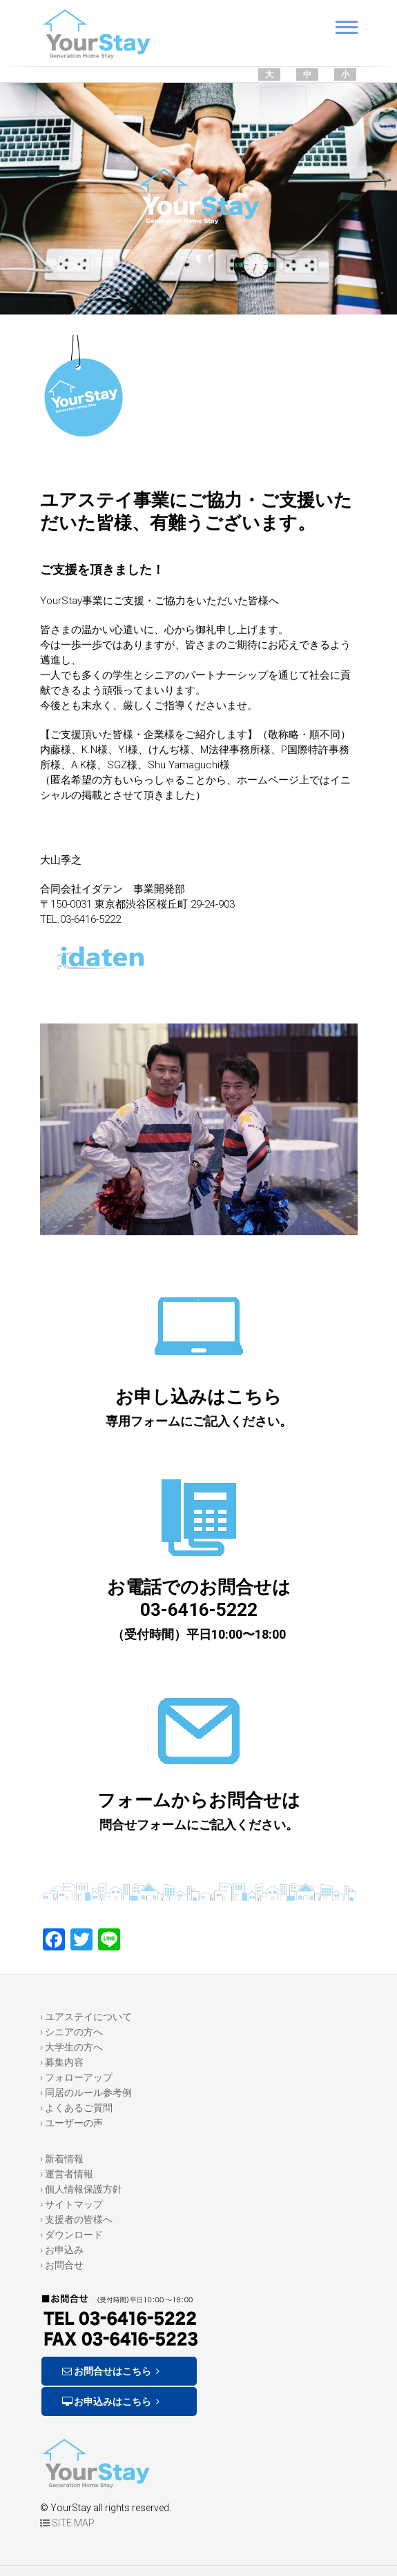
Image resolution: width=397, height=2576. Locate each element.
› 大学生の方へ (71, 2047)
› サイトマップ (71, 2204)
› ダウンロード (71, 2234)
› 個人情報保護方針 (81, 2189)
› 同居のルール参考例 (86, 2092)
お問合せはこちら (112, 2371)
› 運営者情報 (66, 2173)
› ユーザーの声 (71, 2122)
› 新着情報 (62, 2158)
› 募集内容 (62, 2062)
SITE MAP (67, 2522)
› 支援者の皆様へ (76, 2219)
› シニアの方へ (71, 2031)
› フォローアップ (76, 2077)
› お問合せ (62, 2264)
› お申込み (62, 2249)
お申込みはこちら (112, 2401)
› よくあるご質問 (76, 2107)
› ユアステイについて (86, 2016)
